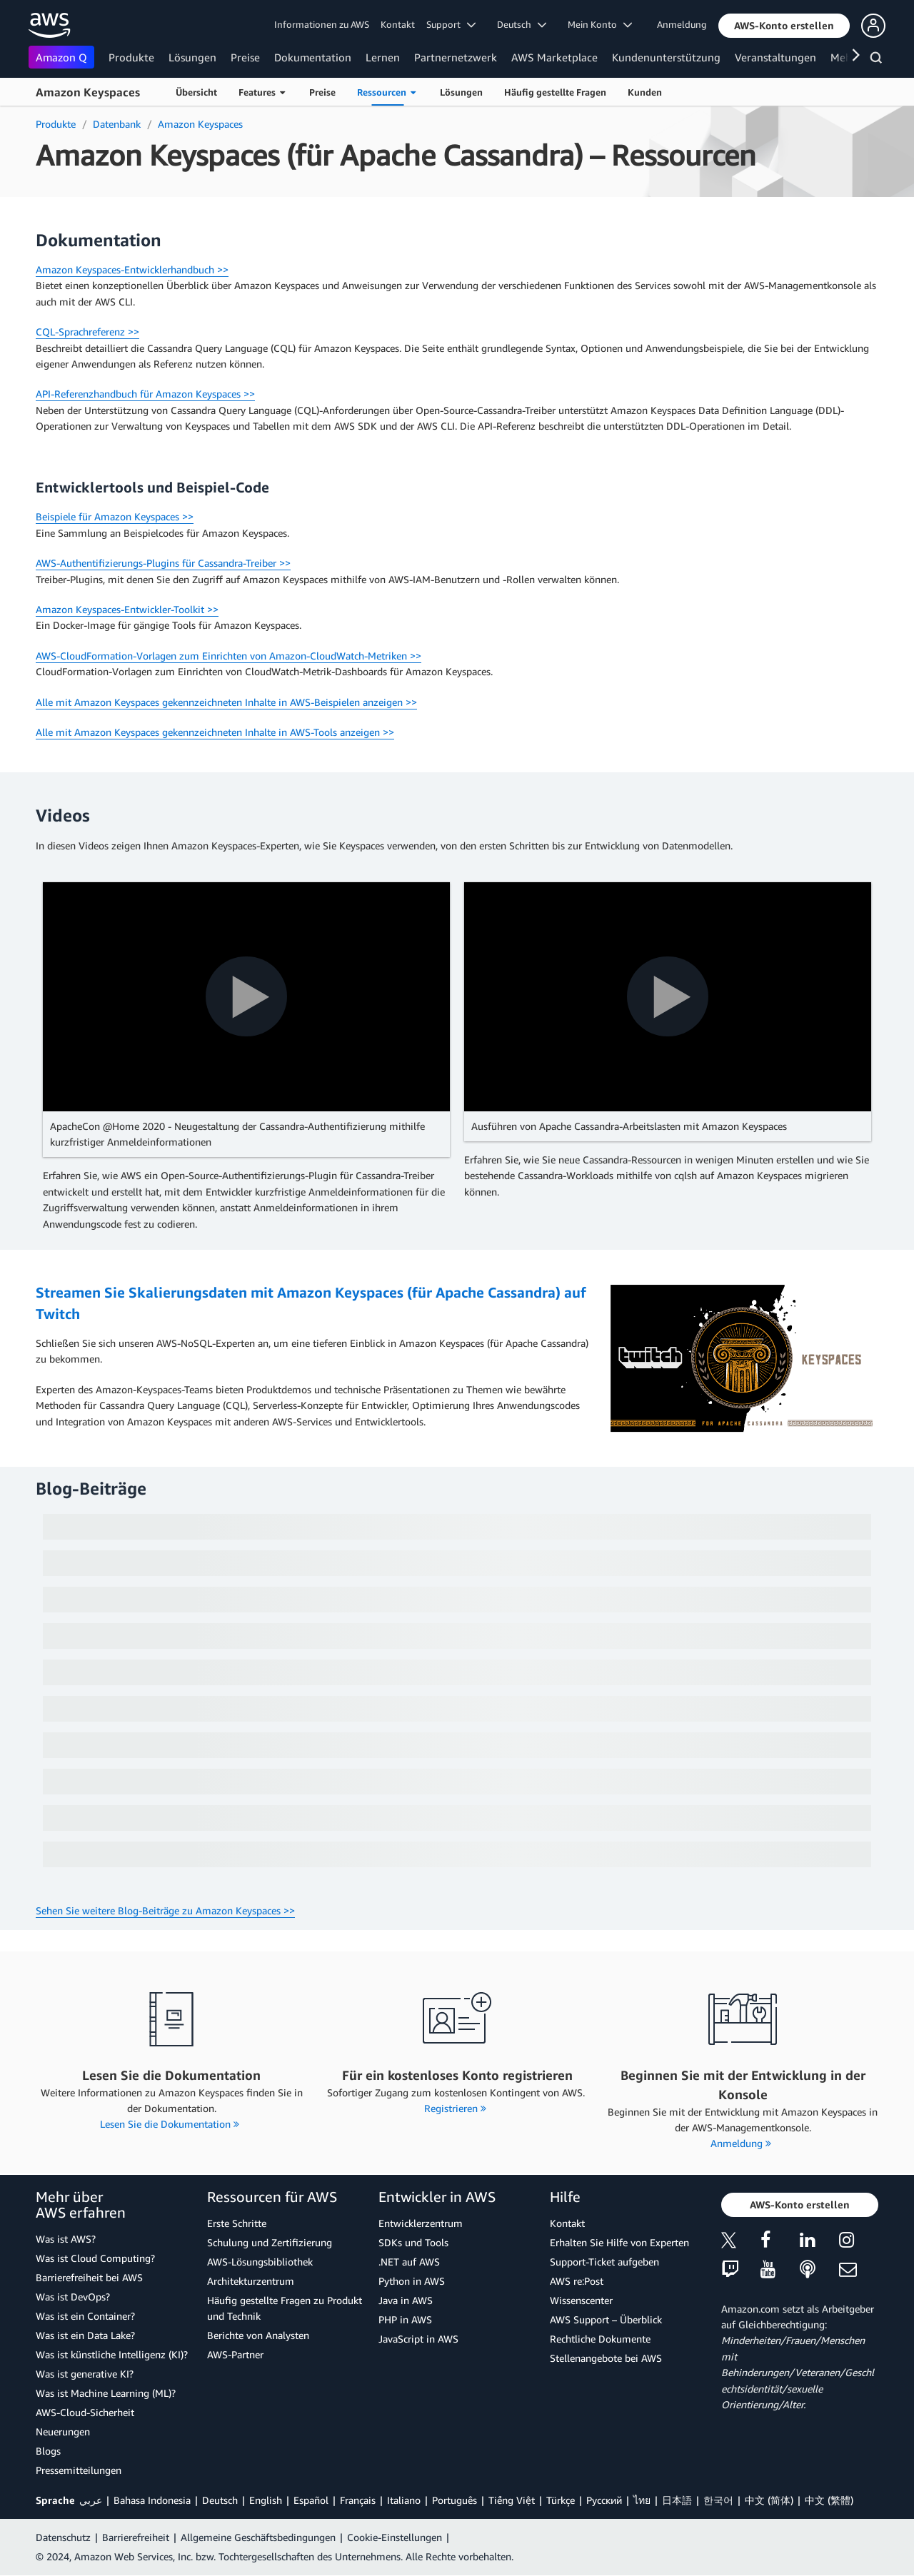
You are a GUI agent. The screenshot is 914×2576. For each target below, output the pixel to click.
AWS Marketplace (554, 57)
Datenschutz (63, 2537)
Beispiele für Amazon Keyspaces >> (115, 516)
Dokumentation (312, 57)
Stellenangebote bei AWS (606, 2358)
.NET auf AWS (409, 2262)
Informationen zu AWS (321, 24)
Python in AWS (411, 2281)
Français (358, 2500)
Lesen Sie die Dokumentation (169, 2124)
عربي (90, 2500)
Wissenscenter (581, 2300)
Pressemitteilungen (78, 2470)
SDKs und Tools (413, 2242)
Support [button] (451, 24)
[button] (784, 26)
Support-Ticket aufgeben (604, 2262)
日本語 (677, 2500)
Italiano (404, 2500)
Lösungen (192, 57)
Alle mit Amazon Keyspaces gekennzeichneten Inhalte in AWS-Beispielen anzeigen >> (226, 702)
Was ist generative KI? (85, 2374)
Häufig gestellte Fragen (555, 92)
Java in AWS (405, 2300)
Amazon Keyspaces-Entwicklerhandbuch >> (132, 269)
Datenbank (117, 124)
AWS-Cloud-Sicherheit (85, 2412)
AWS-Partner (235, 2354)
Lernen (383, 57)
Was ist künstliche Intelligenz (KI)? (112, 2354)
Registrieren (455, 2108)
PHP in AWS (405, 2319)
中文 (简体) (769, 2500)
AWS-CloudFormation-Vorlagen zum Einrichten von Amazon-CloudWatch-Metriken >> (228, 656)
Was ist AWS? (66, 2239)
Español (310, 2500)
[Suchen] (878, 60)
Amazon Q (61, 57)
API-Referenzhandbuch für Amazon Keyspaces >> (145, 394)
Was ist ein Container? (85, 2316)
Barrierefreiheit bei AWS (89, 2277)
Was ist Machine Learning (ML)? (106, 2393)
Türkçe (560, 2500)
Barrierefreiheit (135, 2537)
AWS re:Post (576, 2281)
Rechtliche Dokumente (600, 2339)
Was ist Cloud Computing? (95, 2258)
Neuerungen (63, 2431)
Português (454, 2500)
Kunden (645, 92)
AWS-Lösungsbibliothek (260, 2262)
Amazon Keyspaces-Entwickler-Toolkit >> (127, 609)
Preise (245, 57)
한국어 (718, 2500)
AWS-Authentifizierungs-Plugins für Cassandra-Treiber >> (163, 563)
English (265, 2500)
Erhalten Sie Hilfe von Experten (619, 2242)
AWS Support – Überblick (606, 2319)
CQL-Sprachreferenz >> (87, 331)
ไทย (642, 2500)
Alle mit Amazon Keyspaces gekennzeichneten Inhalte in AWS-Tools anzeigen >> (215, 732)
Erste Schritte (236, 2223)
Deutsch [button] (521, 24)
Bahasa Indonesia (152, 2500)
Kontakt (398, 24)
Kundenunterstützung (666, 57)
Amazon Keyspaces (88, 92)
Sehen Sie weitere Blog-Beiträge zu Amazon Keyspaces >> (165, 1910)
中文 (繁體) (829, 2500)
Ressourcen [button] (386, 92)
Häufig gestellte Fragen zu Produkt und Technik (284, 2308)
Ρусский (604, 2500)
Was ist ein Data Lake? (85, 2335)
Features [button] (261, 92)
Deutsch (220, 2500)
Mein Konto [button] (600, 24)
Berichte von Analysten (258, 2335)
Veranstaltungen (775, 57)
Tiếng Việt (511, 2500)
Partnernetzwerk (455, 57)
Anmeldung (682, 24)
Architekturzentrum (250, 2281)
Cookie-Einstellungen (394, 2537)
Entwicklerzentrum (420, 2223)
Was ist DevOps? (73, 2296)
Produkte (131, 57)
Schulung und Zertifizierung (269, 2242)
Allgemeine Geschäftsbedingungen (258, 2537)
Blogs (48, 2451)
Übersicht (196, 92)
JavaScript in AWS (418, 2339)
